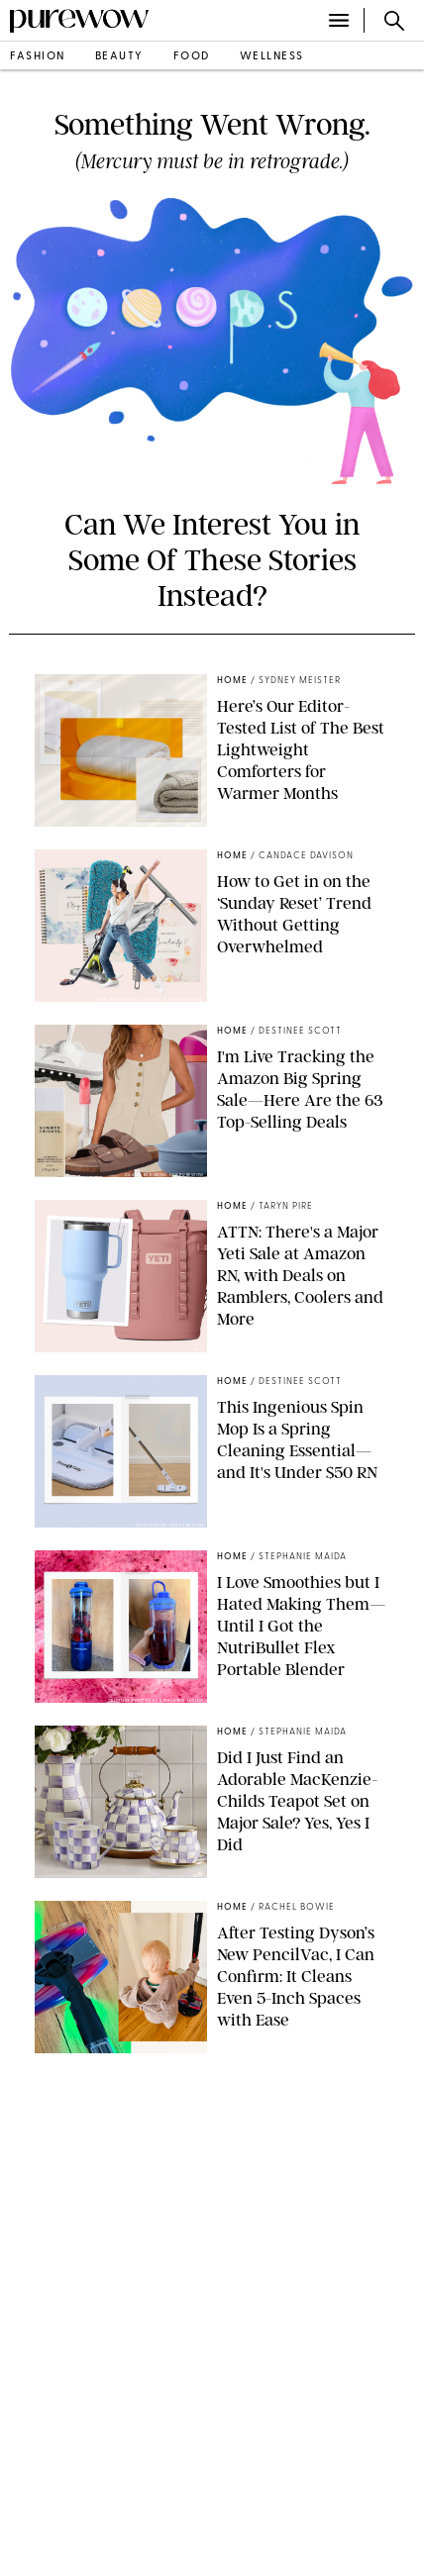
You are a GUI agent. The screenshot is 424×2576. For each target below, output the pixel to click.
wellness (272, 56)
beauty (119, 56)
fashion (37, 56)
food (191, 56)
